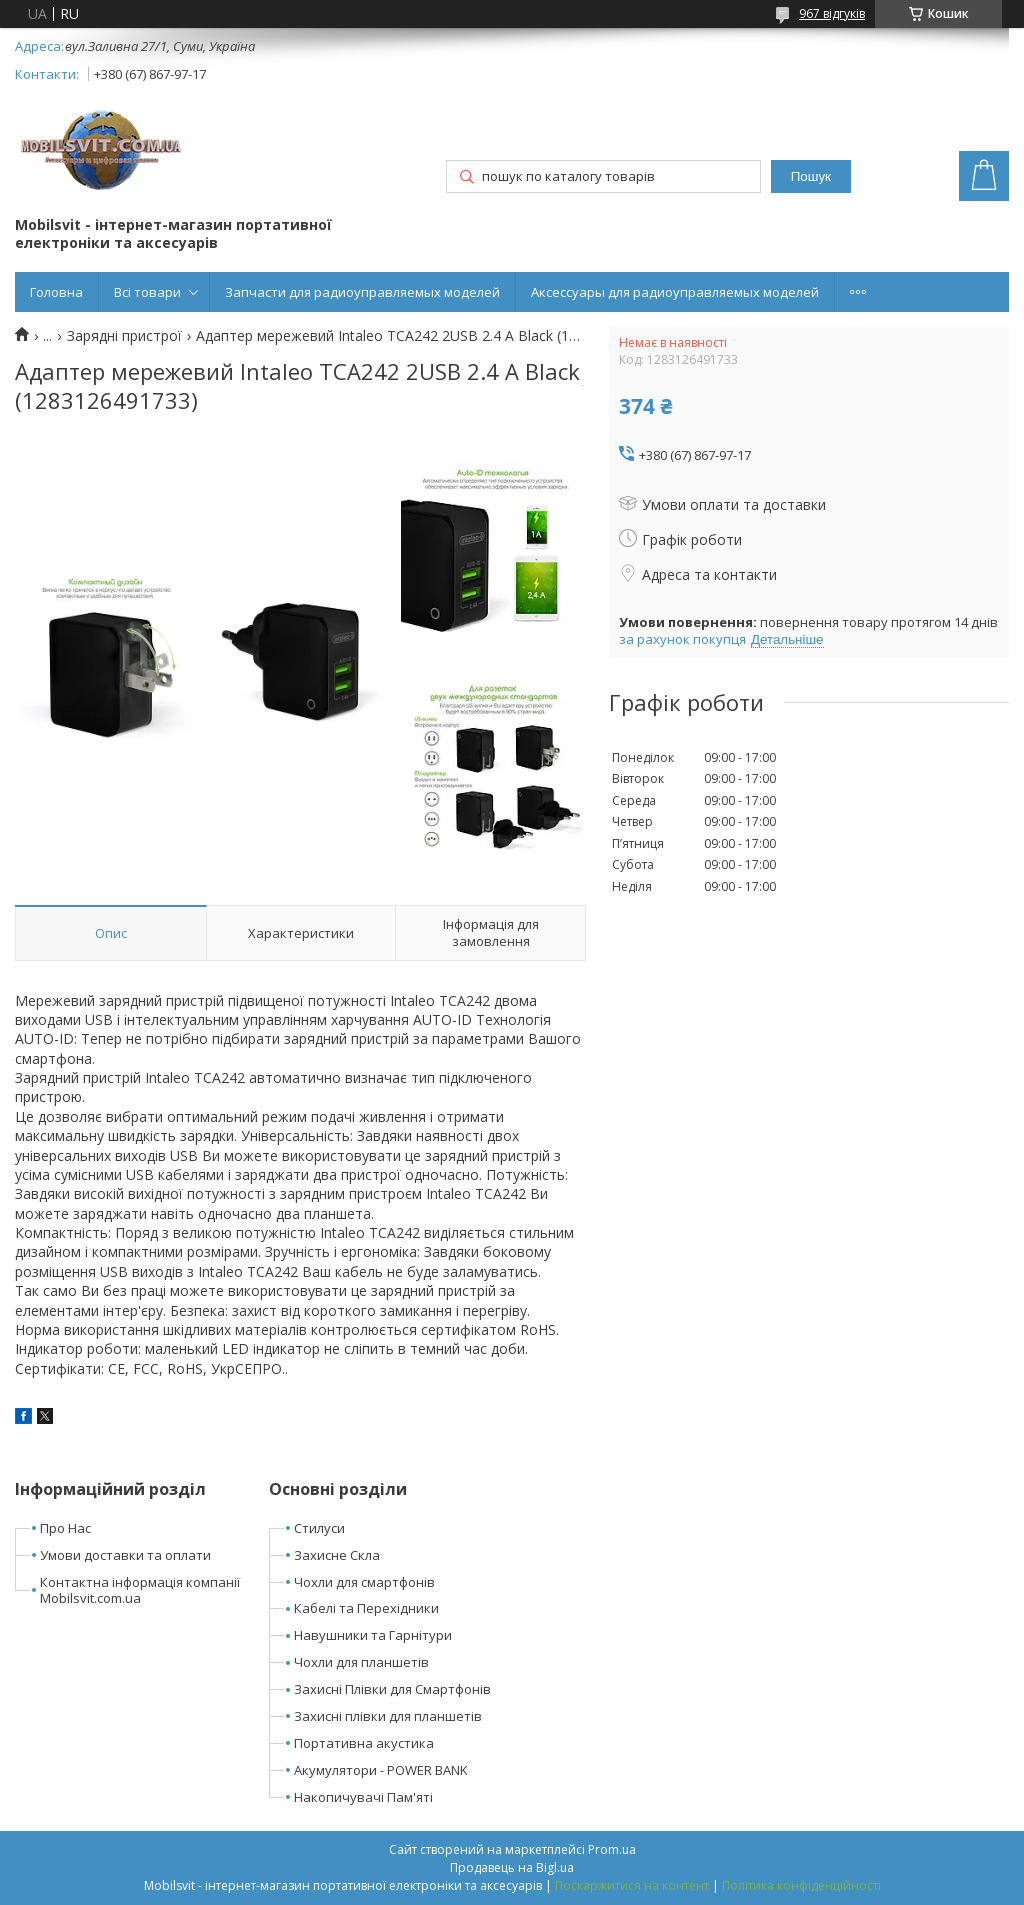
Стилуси (319, 1528)
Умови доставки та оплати (125, 1555)
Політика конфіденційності (801, 1885)
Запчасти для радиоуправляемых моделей (362, 292)
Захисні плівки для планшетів (388, 1716)
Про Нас (65, 1528)
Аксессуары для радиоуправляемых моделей (675, 292)
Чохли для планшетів (361, 1662)
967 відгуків (832, 13)
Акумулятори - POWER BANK (381, 1770)
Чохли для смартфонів (364, 1582)
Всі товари (147, 292)
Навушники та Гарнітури (373, 1635)
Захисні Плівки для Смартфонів (392, 1689)
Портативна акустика (364, 1743)
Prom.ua (612, 1849)
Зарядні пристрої (124, 336)
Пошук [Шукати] (811, 176)
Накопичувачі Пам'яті (363, 1797)
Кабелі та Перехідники (366, 1608)
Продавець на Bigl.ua (512, 1867)
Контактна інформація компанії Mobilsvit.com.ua (140, 1590)
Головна (56, 292)
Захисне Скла (337, 1555)
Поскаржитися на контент (632, 1885)
